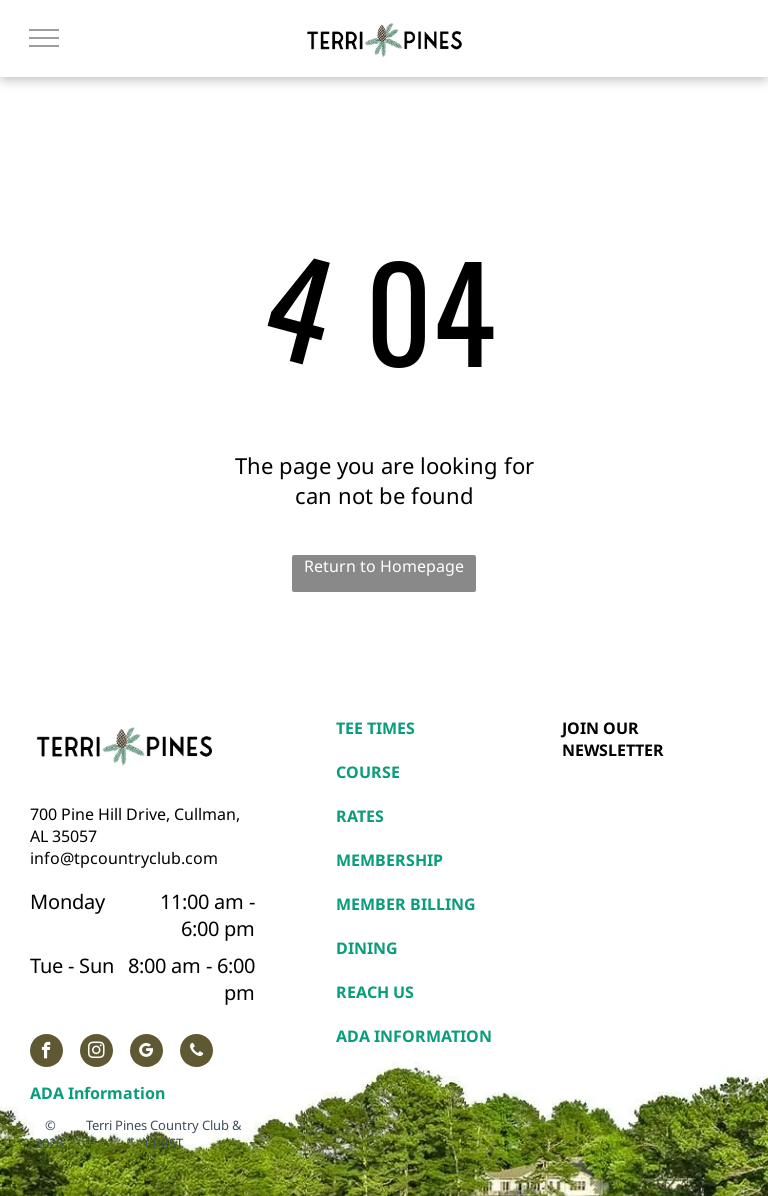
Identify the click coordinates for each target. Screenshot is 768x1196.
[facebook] (46, 1053)
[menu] (44, 38)
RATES (360, 816)
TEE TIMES (375, 728)
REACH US (375, 992)
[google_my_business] (146, 1053)
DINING (367, 948)
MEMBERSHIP (389, 860)
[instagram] (96, 1053)
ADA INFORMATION (414, 1036)
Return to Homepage (384, 566)
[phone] (196, 1053)
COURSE (368, 772)
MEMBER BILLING (406, 904)
